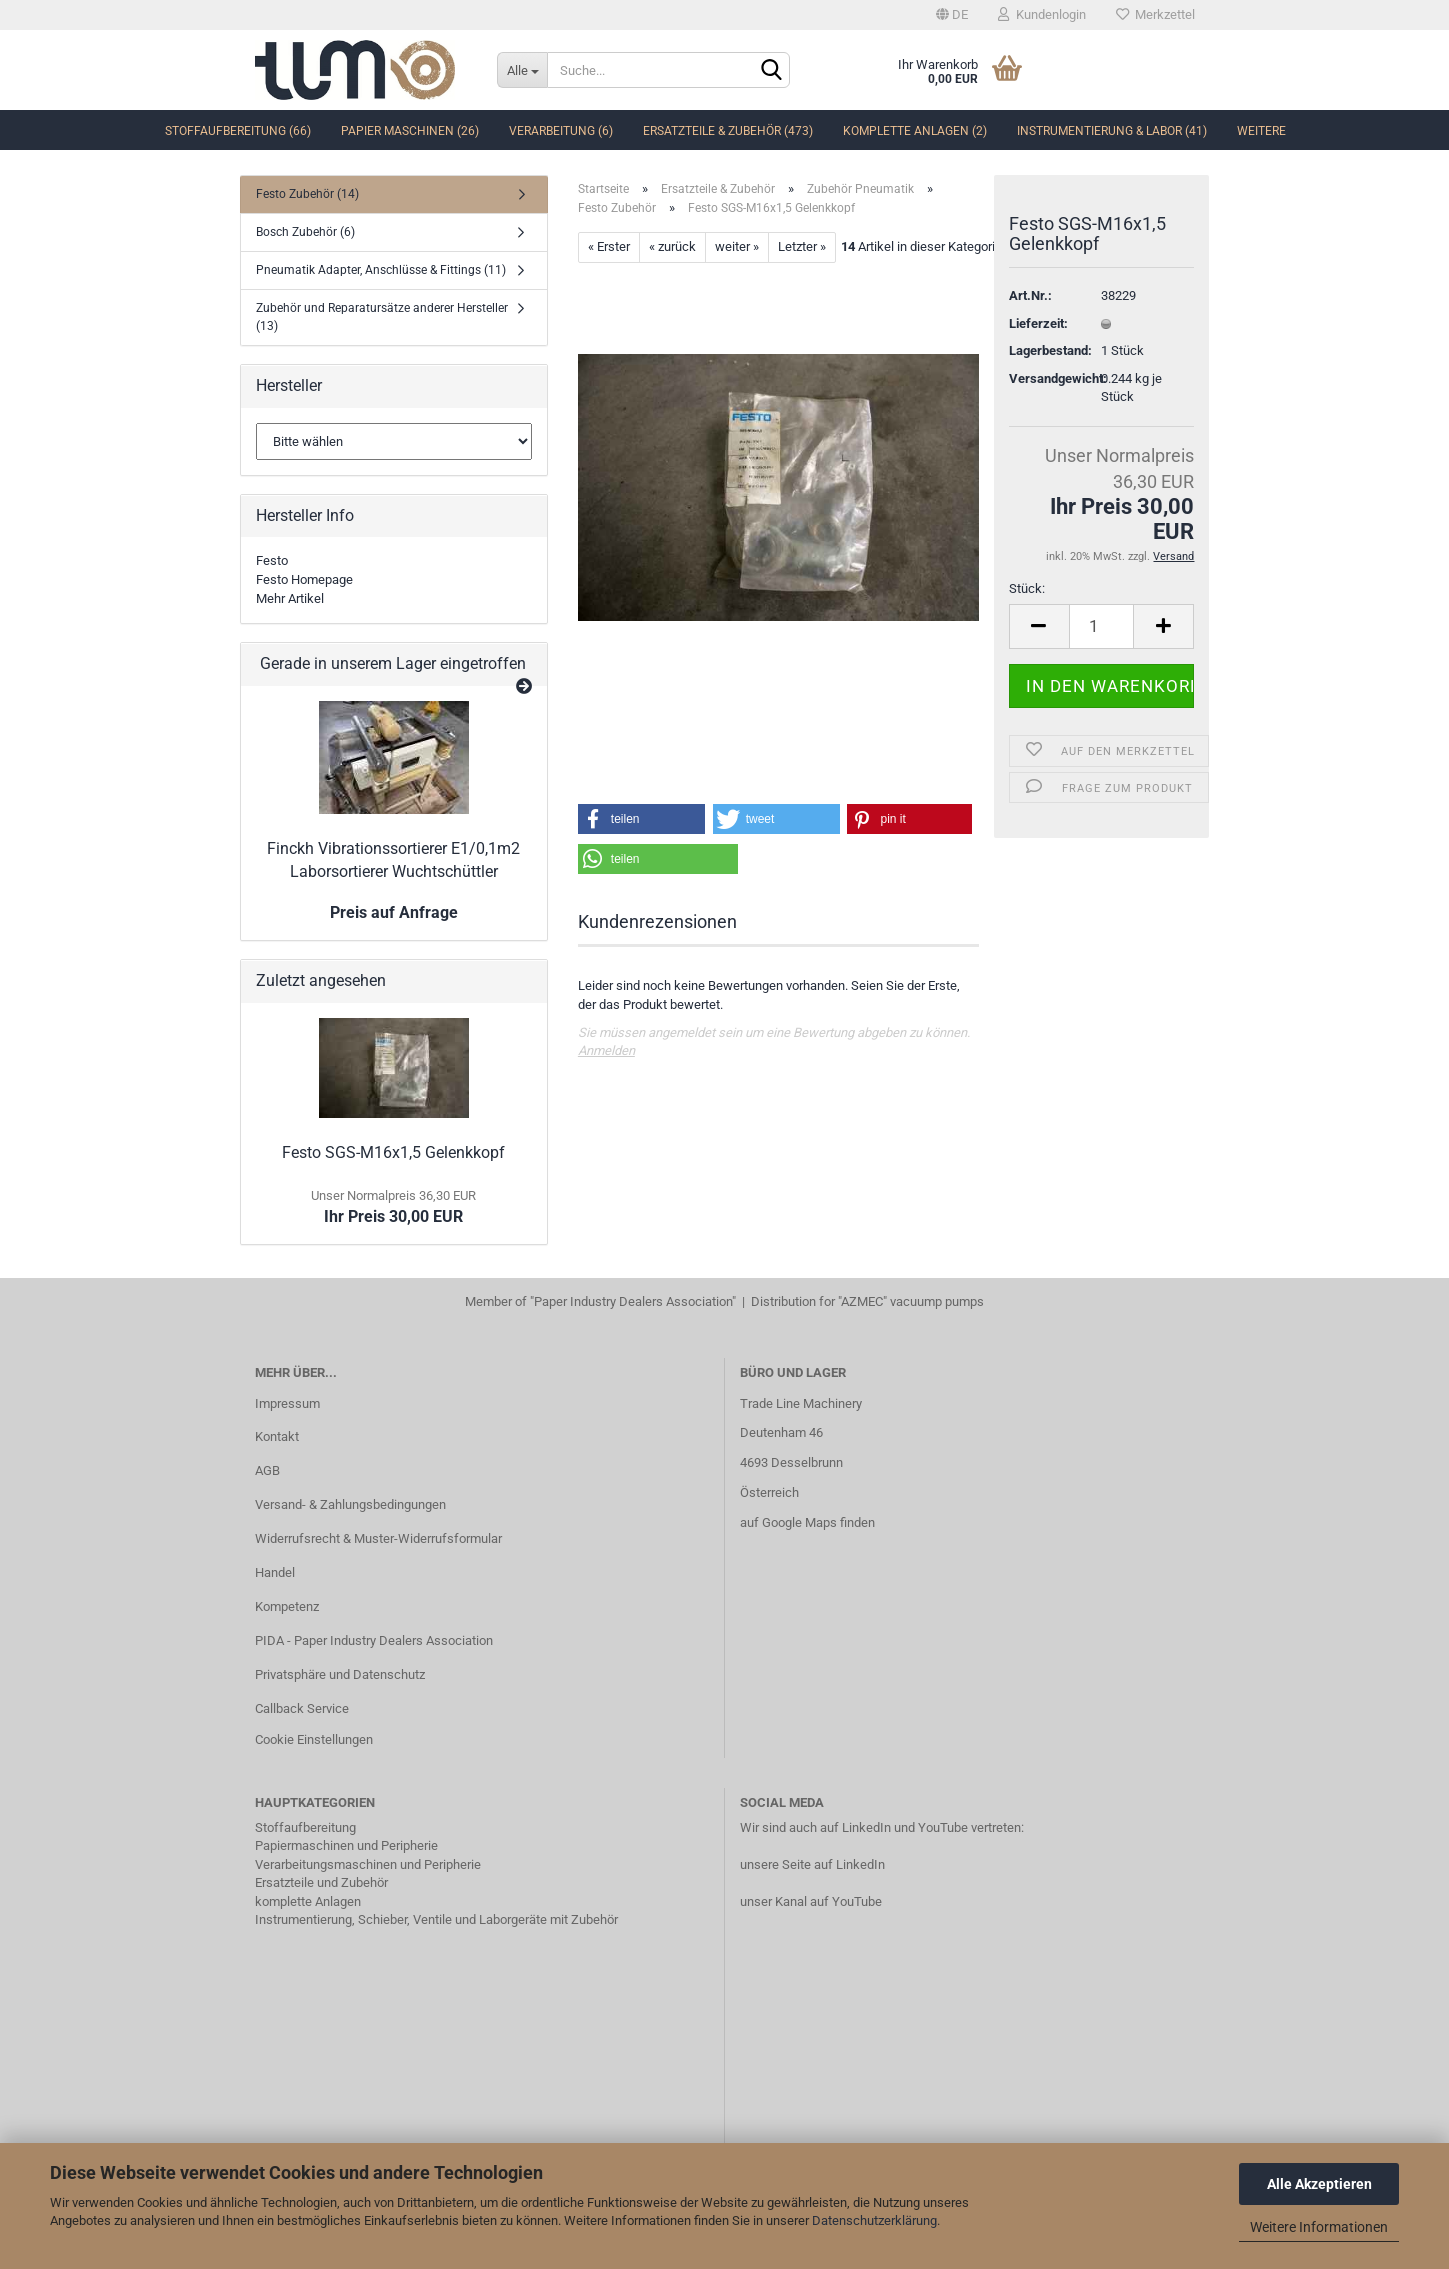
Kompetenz (287, 1606)
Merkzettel (1155, 14)
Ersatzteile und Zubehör (321, 1882)
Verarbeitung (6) (561, 131)
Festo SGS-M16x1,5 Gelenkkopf (393, 1152)
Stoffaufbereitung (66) (238, 131)
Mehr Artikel (290, 598)
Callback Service (302, 1708)
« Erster (609, 246)
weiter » (737, 246)
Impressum (287, 1403)
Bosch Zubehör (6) (305, 232)
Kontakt (277, 1436)
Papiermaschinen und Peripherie (346, 1845)
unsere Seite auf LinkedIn (812, 1864)
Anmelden (606, 1050)
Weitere (1261, 131)
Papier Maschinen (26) (410, 131)
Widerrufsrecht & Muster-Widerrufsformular (378, 1538)
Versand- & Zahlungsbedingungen (350, 1504)
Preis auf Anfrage (394, 912)
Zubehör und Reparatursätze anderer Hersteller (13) (382, 316)
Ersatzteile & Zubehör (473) (728, 131)
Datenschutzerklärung (874, 2220)
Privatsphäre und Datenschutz (340, 1674)
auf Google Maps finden (807, 1522)
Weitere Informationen (1319, 2227)
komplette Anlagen (308, 1901)
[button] (642, 819)
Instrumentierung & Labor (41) (1112, 131)
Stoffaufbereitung (305, 1827)
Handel (275, 1572)
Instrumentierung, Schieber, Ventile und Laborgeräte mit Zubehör (436, 1919)
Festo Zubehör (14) (307, 194)
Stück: (1027, 588)
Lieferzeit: (1038, 323)
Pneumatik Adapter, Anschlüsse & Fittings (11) (381, 270)
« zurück (672, 246)
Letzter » (802, 246)
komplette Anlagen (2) (915, 131)
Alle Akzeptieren (1319, 2184)
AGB (267, 1470)
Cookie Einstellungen (314, 1739)
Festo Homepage (304, 579)
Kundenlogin (1042, 14)
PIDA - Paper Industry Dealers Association (374, 1640)
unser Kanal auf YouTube (811, 1901)
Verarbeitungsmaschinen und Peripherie (368, 1864)
